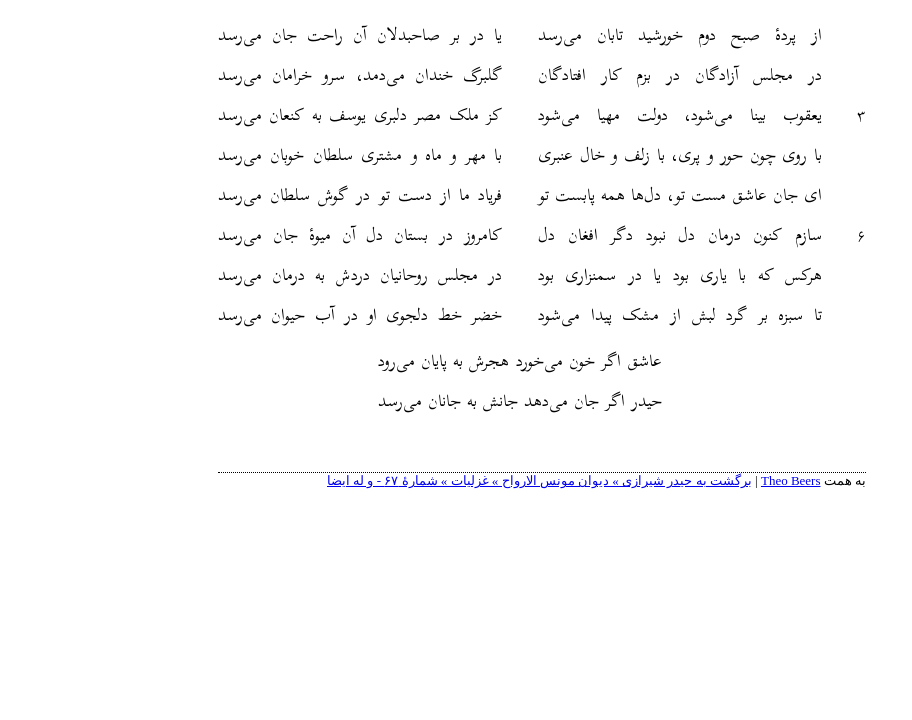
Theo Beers (705, 480)
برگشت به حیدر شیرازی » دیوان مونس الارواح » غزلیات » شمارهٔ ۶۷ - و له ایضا (453, 480)
